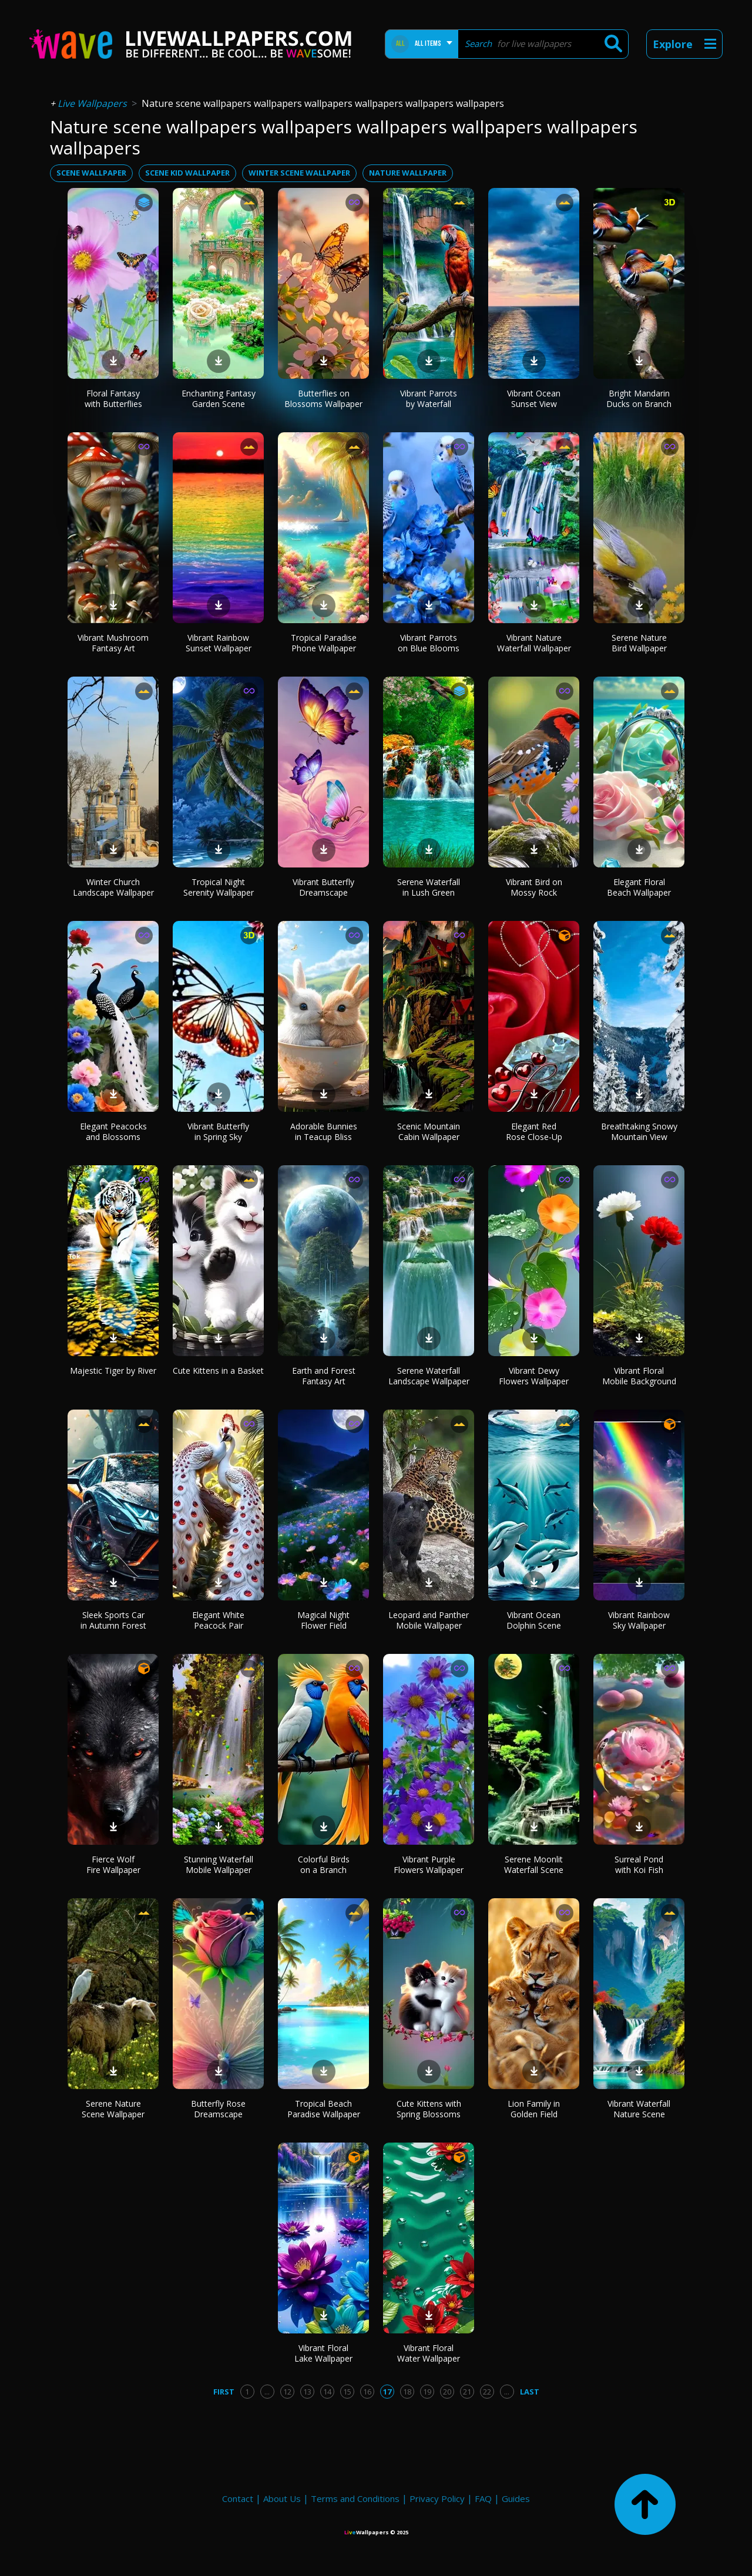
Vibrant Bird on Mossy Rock (534, 887)
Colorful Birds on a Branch (324, 1864)
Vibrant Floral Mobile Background (639, 1376)
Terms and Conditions (355, 2498)
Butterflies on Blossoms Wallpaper (323, 398)
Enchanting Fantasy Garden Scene (219, 398)
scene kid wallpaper (187, 172)
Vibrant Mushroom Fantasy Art (113, 643)
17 (387, 2391)
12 (287, 2391)
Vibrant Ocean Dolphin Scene (533, 1620)
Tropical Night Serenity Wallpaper (218, 887)
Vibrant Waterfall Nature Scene (638, 2109)
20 (447, 2391)
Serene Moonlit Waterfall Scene (533, 1864)
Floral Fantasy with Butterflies (113, 398)
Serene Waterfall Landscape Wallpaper (428, 1376)
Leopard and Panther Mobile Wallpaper (428, 1620)
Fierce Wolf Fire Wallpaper (113, 1864)
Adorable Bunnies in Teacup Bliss (323, 1131)
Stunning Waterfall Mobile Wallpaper (218, 1864)
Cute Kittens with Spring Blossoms (429, 2109)
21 (467, 2391)
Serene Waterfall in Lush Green (428, 887)
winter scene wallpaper (299, 172)
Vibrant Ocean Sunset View (533, 398)
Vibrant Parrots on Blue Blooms (428, 643)
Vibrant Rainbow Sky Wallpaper (639, 1620)
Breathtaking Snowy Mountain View (639, 1131)
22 (487, 2391)
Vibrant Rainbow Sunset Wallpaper (218, 643)
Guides (516, 2498)
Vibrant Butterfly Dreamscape (323, 887)
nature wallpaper (407, 172)
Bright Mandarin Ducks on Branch (639, 398)
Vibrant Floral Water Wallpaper (428, 2353)
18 (407, 2391)
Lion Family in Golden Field (534, 2109)
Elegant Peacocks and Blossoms (113, 1131)
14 (327, 2391)
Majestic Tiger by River (113, 1370)
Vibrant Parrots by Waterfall (428, 398)
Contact (237, 2498)
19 (427, 2391)
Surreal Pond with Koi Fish (639, 1864)
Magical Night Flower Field (323, 1620)
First (223, 2391)
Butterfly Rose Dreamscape (218, 2109)
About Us (282, 2498)
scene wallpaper (91, 172)
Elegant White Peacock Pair (218, 1620)
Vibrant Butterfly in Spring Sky (218, 1131)
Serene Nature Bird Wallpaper (639, 643)
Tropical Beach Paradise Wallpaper (323, 2109)
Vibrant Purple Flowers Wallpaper (429, 1864)
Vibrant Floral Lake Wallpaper (323, 2353)
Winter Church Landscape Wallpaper (113, 887)
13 (307, 2391)
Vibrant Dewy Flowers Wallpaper (534, 1376)
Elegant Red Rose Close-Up (534, 1131)
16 (367, 2391)
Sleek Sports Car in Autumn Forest (113, 1620)
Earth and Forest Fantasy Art (323, 1376)
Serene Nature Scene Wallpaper (113, 2109)
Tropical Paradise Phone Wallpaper (324, 643)
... (267, 2391)
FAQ (483, 2498)
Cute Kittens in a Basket (218, 1370)
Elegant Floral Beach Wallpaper (639, 887)
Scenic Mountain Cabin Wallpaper (428, 1131)
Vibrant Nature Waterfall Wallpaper (534, 643)
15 (347, 2391)
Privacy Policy (437, 2498)
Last (529, 2391)
